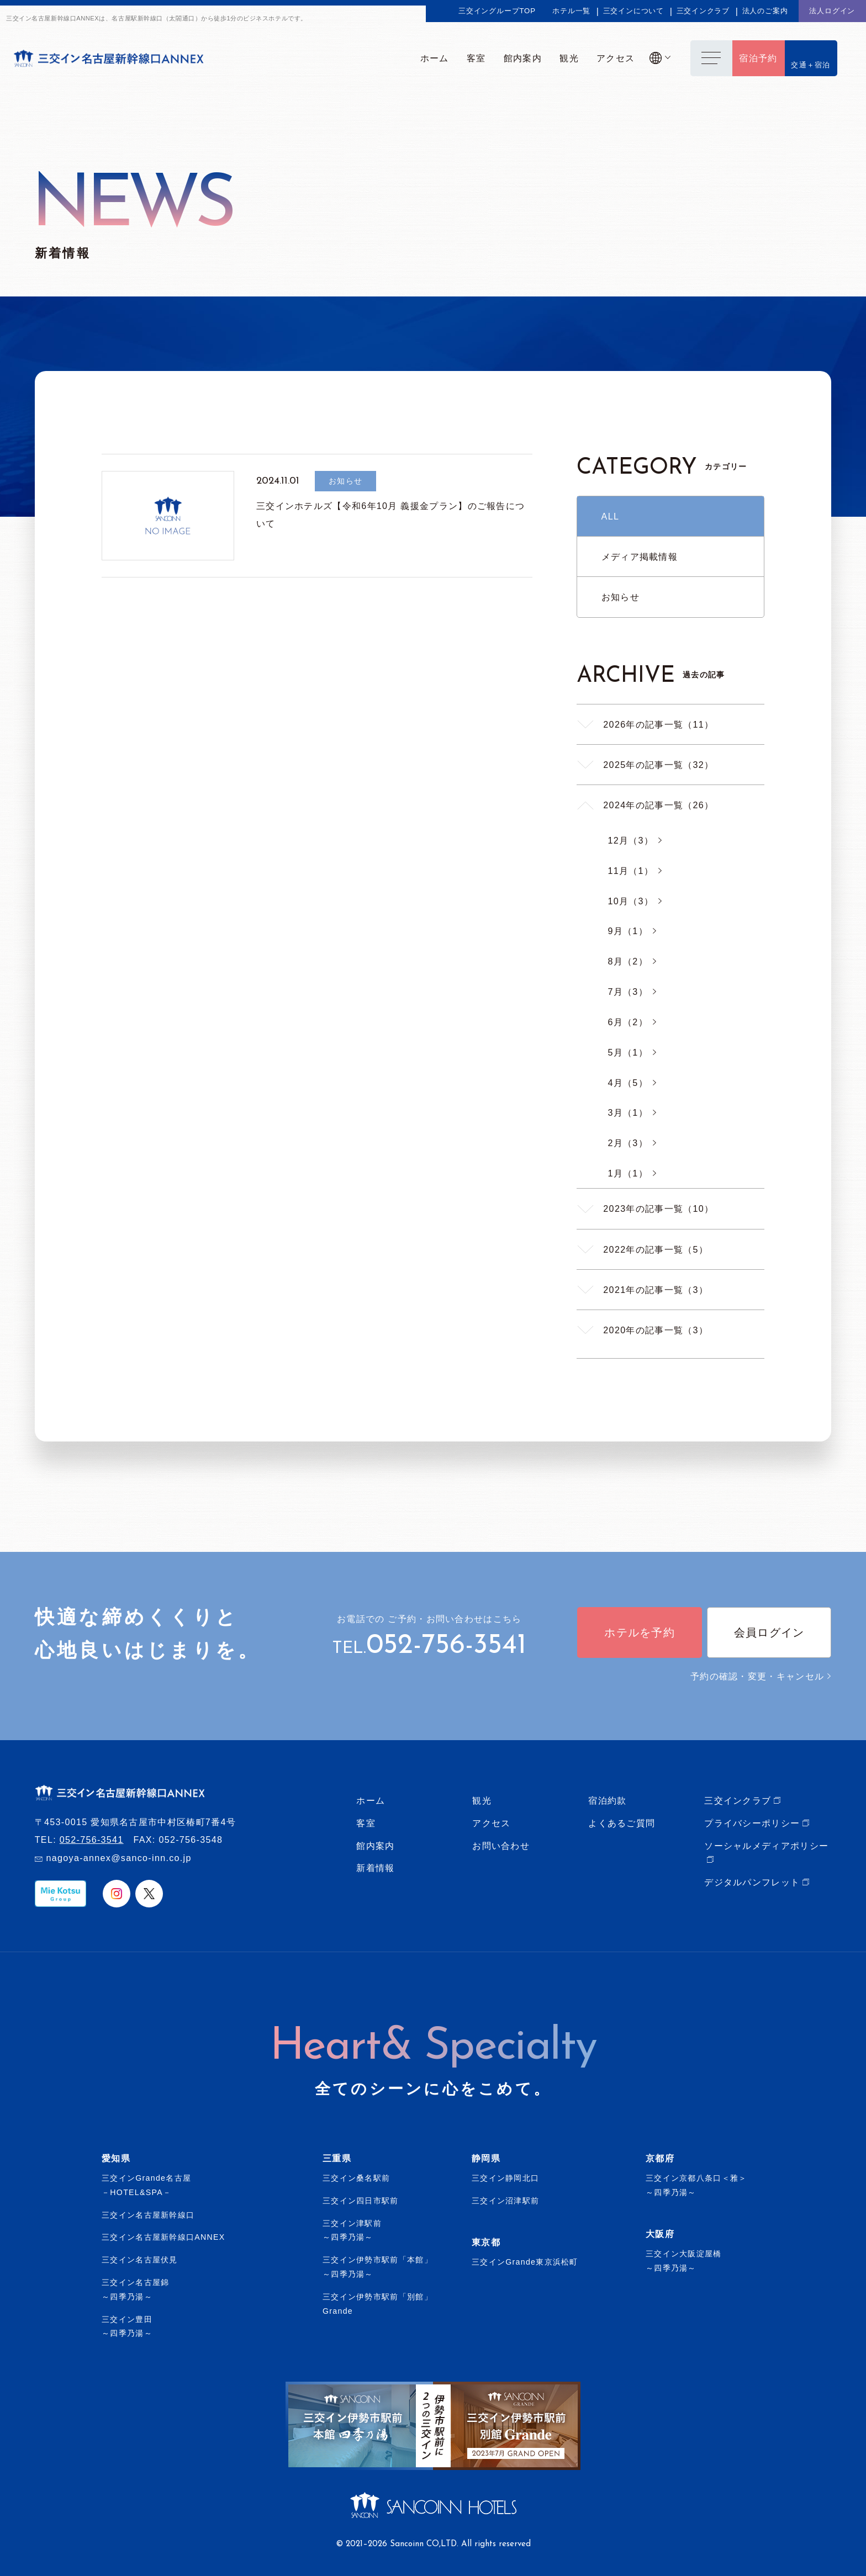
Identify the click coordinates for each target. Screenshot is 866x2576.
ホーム (370, 1800)
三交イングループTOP (497, 10)
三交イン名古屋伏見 (140, 2259)
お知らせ (620, 597)
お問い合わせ (501, 1846)
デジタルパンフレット (752, 1882)
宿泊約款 (607, 1800)
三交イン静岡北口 (505, 2178)
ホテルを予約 (639, 1632)
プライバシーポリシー (752, 1823)
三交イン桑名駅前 (356, 2178)
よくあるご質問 (621, 1823)
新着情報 (375, 1868)
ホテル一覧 (571, 10)
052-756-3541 (446, 1646)
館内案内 (375, 1846)
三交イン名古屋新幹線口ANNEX (163, 2237)
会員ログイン (769, 1632)
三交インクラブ (703, 10)
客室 (366, 1823)
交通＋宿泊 (811, 65)
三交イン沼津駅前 (505, 2200)
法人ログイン (832, 11)
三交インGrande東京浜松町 (525, 2261)
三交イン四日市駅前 (361, 2200)
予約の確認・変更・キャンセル (760, 1676)
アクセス (491, 1823)
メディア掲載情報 (639, 556)
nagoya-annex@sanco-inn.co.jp (118, 1858)
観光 (482, 1800)
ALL (610, 516)
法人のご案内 (765, 10)
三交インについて (633, 10)
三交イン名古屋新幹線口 (148, 2215)
